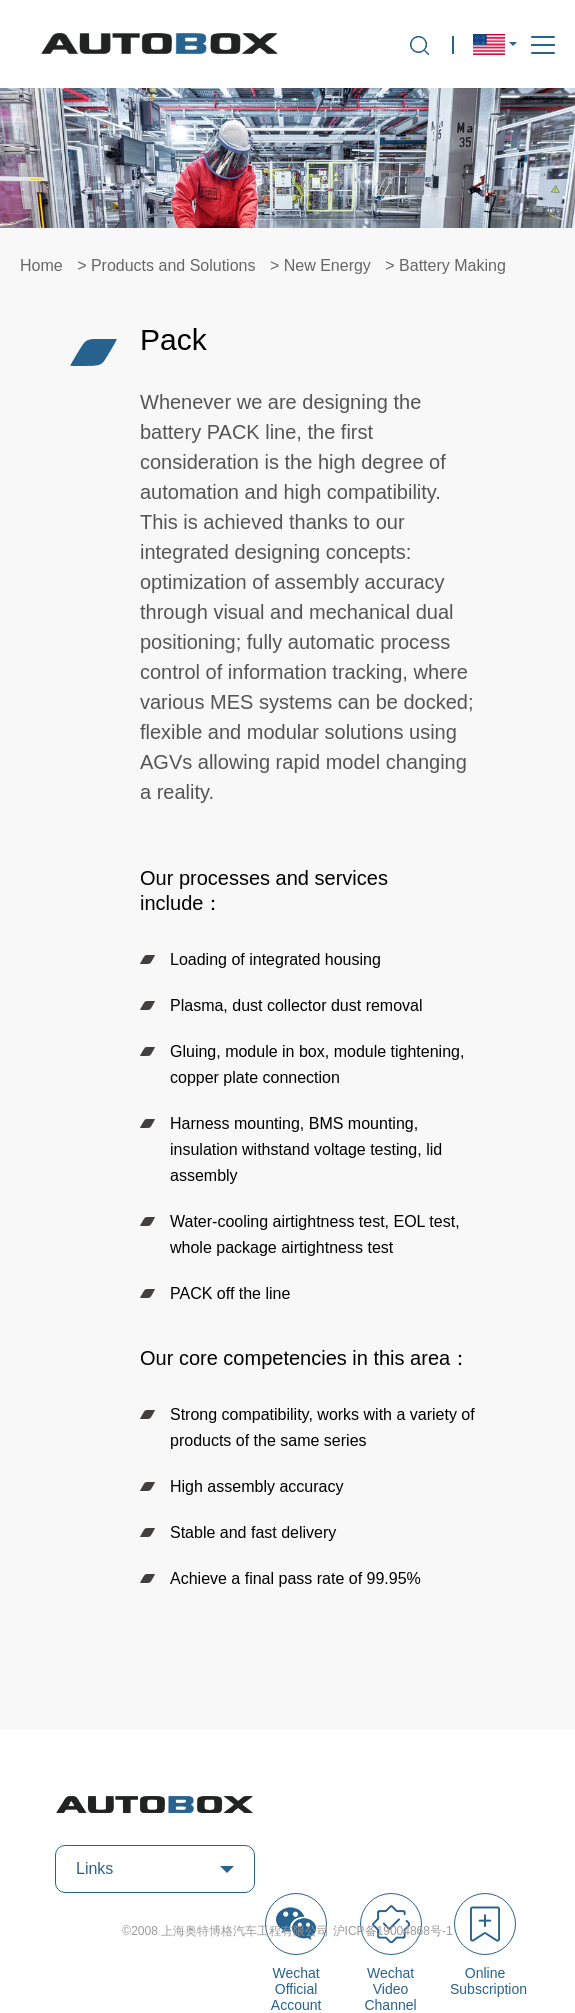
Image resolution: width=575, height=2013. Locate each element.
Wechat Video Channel (391, 1953)
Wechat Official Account (296, 1953)
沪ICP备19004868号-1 (393, 1931)
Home (41, 265)
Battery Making (452, 265)
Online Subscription (485, 1945)
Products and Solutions (173, 265)
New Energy (327, 265)
